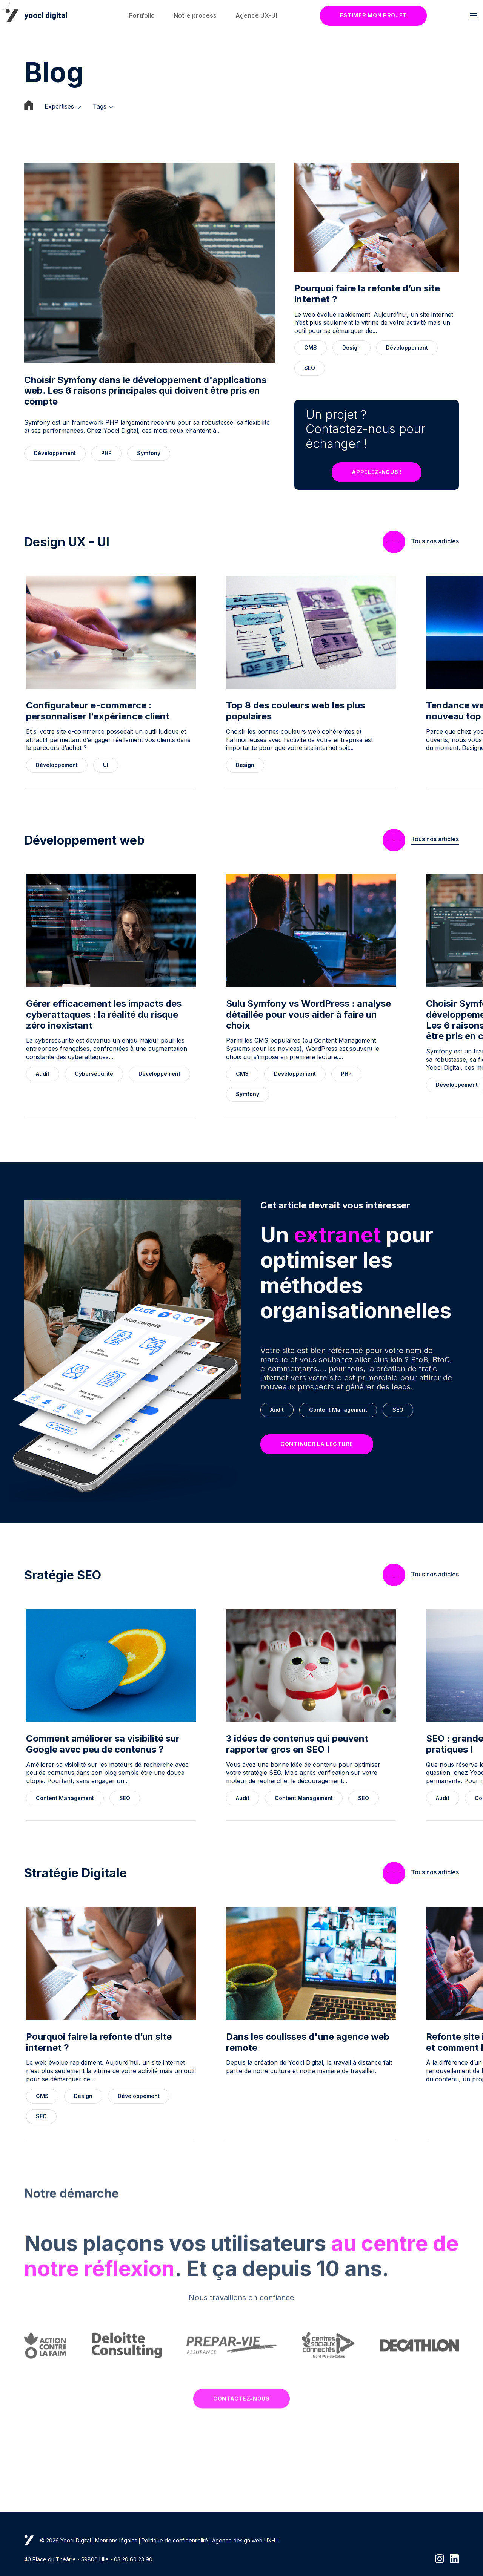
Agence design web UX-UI (245, 2540)
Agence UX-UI (256, 15)
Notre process (195, 15)
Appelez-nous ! (376, 472)
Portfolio (142, 15)
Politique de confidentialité (175, 2540)
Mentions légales (116, 2540)
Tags (99, 106)
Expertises (59, 106)
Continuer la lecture (316, 1444)
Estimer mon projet (373, 15)
